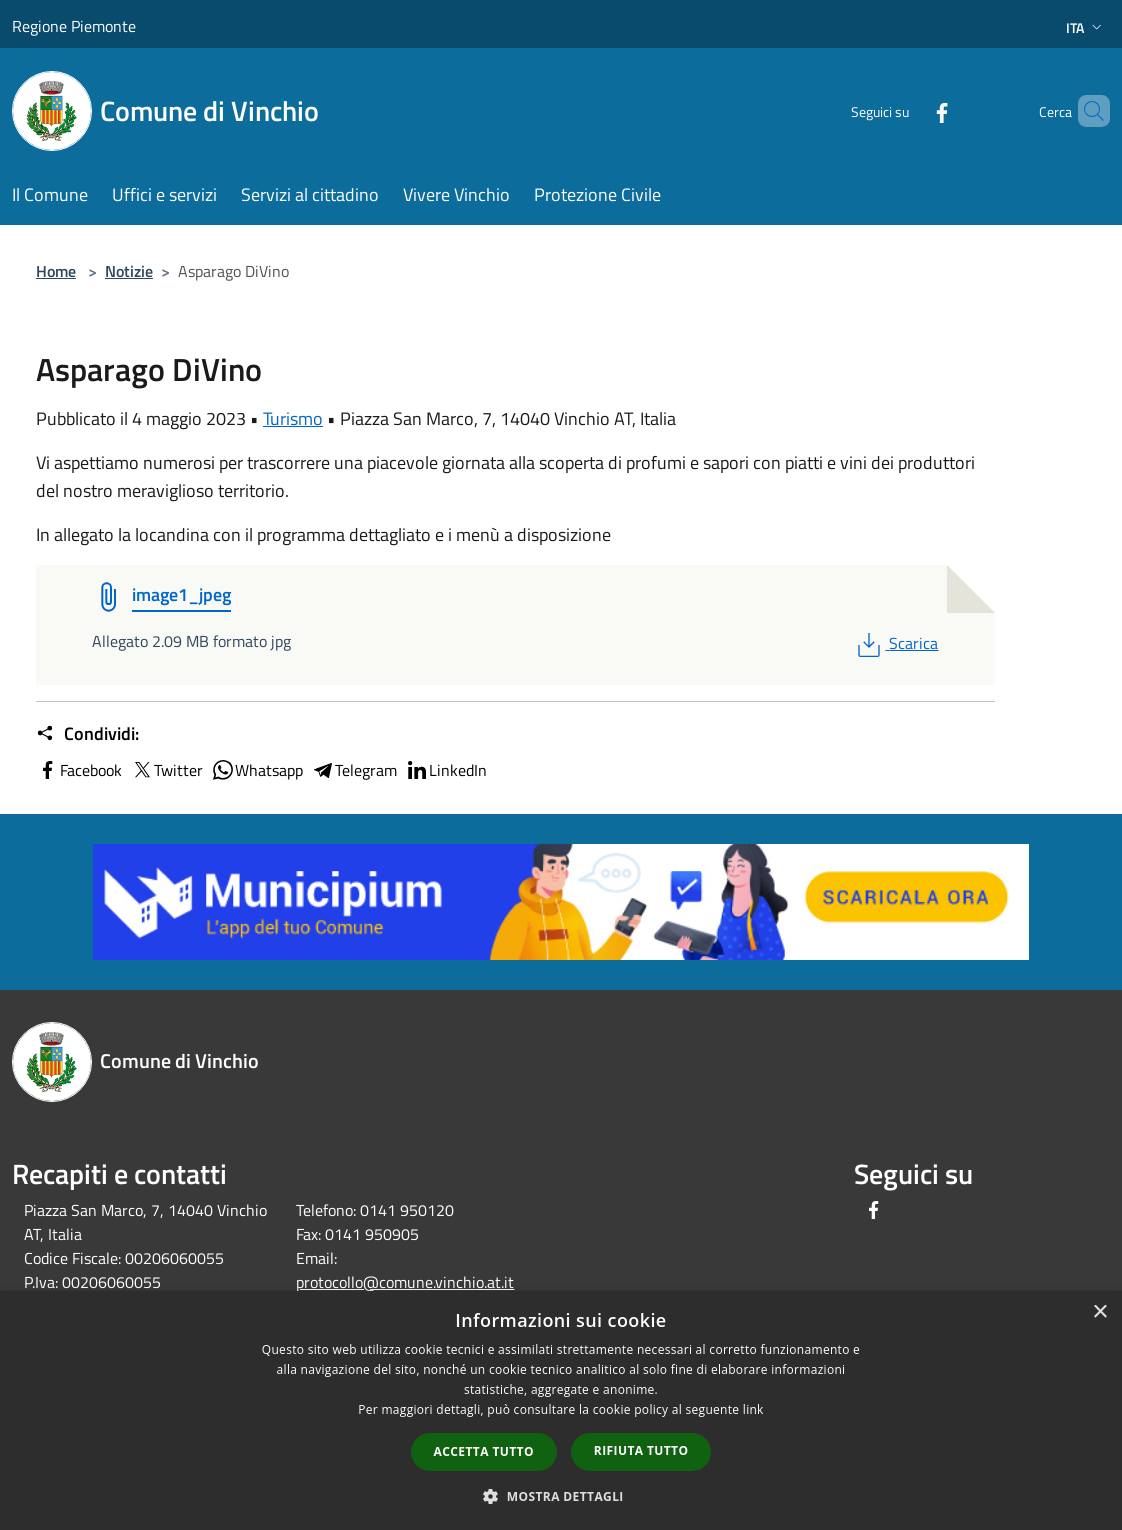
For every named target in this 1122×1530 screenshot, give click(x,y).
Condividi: (87, 734)
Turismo (293, 418)
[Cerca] (1086, 111)
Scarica (895, 643)
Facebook (79, 770)
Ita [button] (1086, 27)
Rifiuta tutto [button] (641, 1450)
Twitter (166, 770)
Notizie (129, 271)
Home (56, 271)
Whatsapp (257, 770)
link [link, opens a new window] (753, 1409)
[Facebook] (908, 110)
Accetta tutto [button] (484, 1451)
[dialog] (561, 1410)
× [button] (1099, 1312)
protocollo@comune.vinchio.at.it (405, 1282)
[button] (561, 1496)
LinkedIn (446, 770)
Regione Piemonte (74, 26)
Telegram (354, 770)
